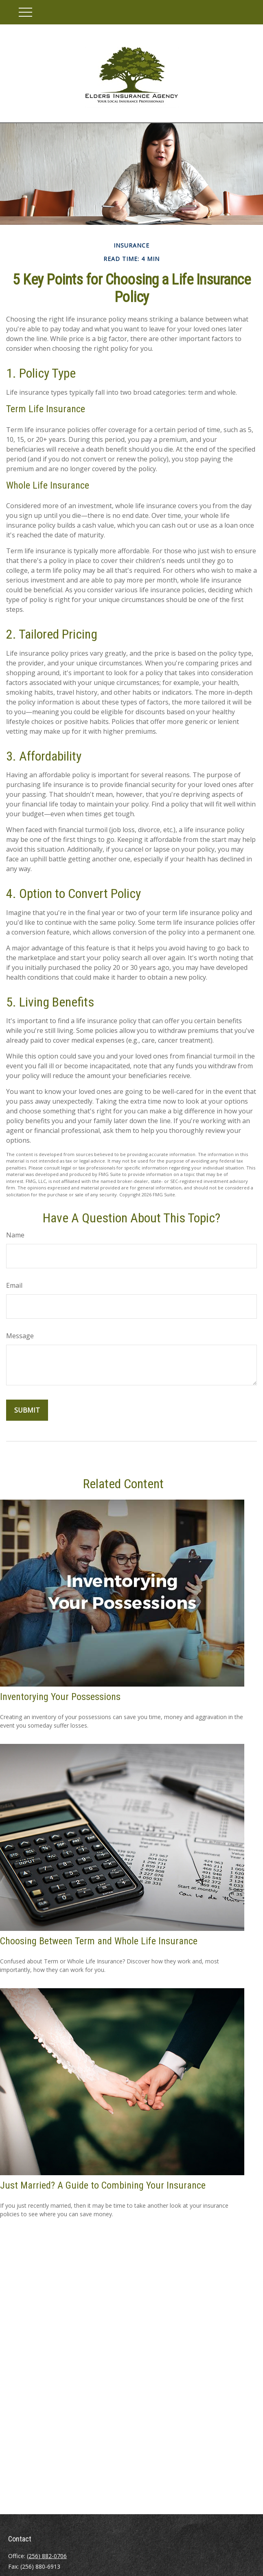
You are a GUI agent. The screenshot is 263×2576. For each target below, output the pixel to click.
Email (14, 1285)
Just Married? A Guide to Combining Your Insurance (103, 2185)
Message (20, 1335)
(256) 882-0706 (47, 2556)
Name (15, 1234)
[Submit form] (27, 1410)
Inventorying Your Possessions (60, 1696)
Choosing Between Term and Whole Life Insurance (98, 1941)
